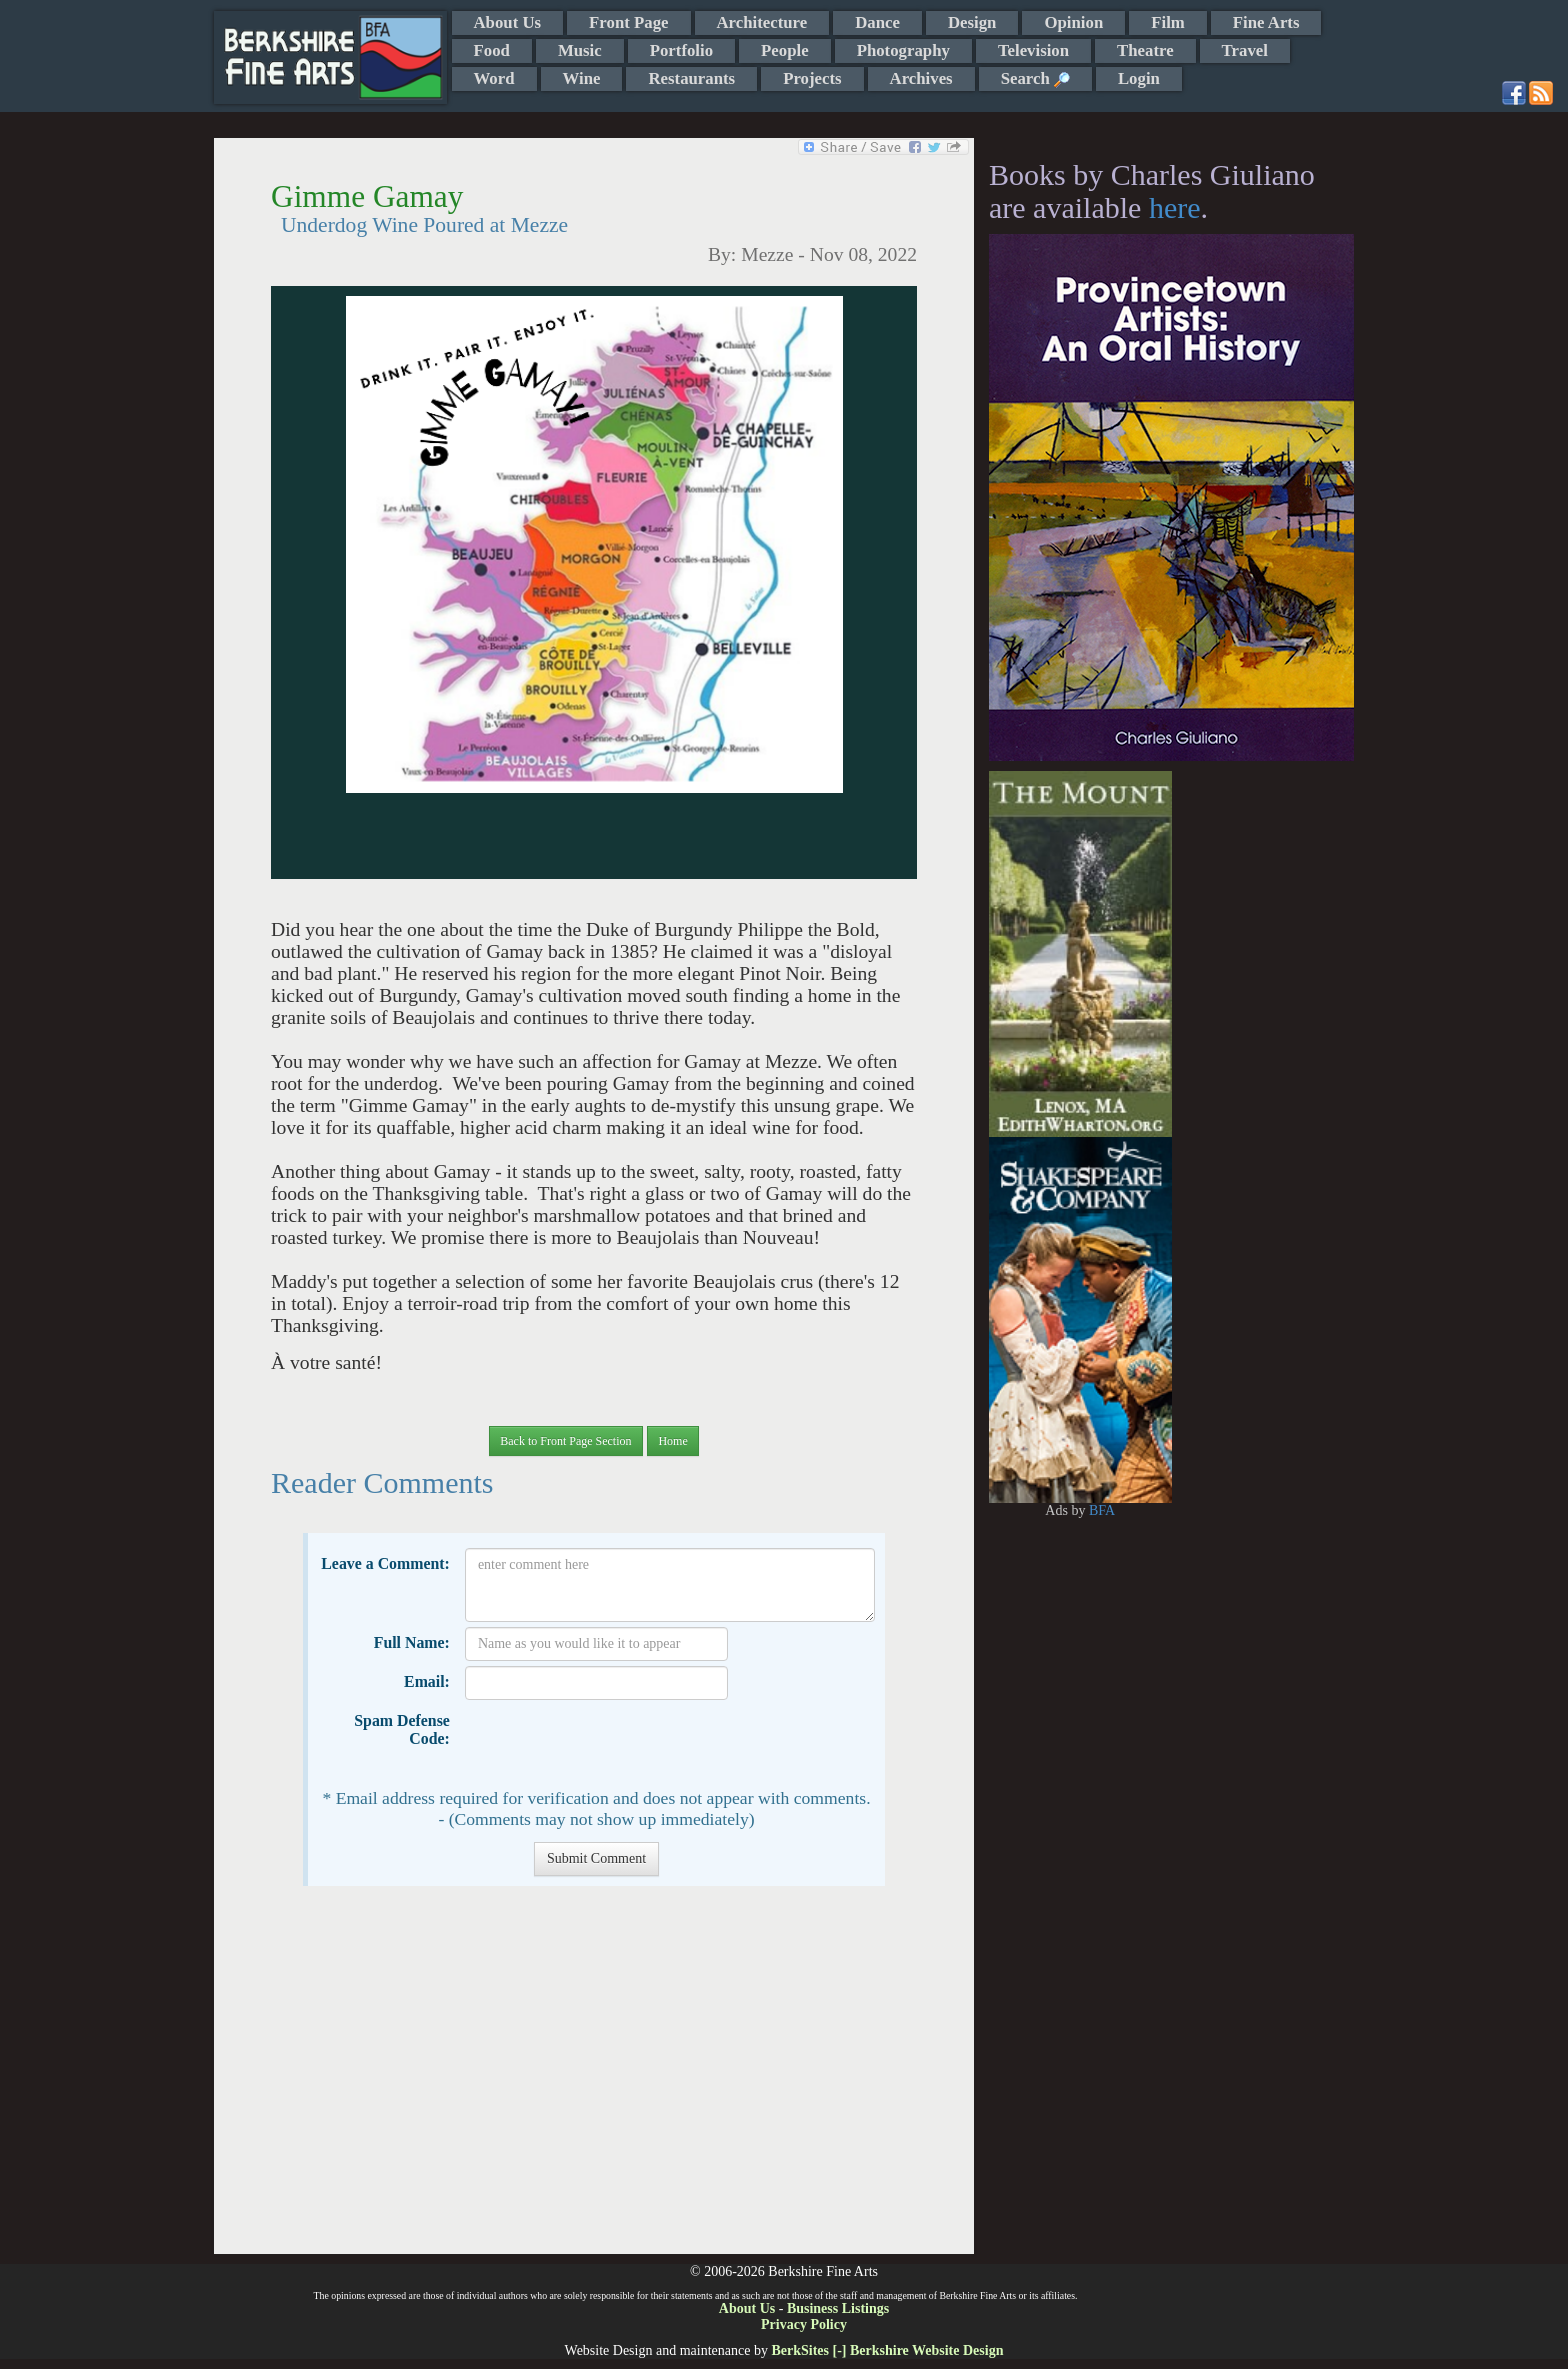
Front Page (628, 22)
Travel (1245, 50)
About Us (508, 22)
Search (1035, 78)
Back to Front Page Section (565, 1441)
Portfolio (681, 50)
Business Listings (838, 2308)
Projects (812, 78)
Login (1139, 78)
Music (580, 50)
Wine (582, 78)
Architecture (762, 22)
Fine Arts (1266, 22)
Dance (877, 22)
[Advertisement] (593, 2080)
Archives (921, 78)
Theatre (1145, 50)
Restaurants (691, 78)
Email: (427, 1681)
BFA (1102, 1510)
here (1175, 207)
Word (494, 78)
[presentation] (617, 1744)
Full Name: (412, 1642)
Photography (903, 50)
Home (672, 1441)
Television (1033, 50)
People (785, 50)
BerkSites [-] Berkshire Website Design (887, 2350)
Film (1168, 22)
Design (972, 22)
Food (492, 50)
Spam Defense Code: (402, 1729)
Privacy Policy (804, 2324)
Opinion (1073, 22)
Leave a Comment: (385, 1563)
